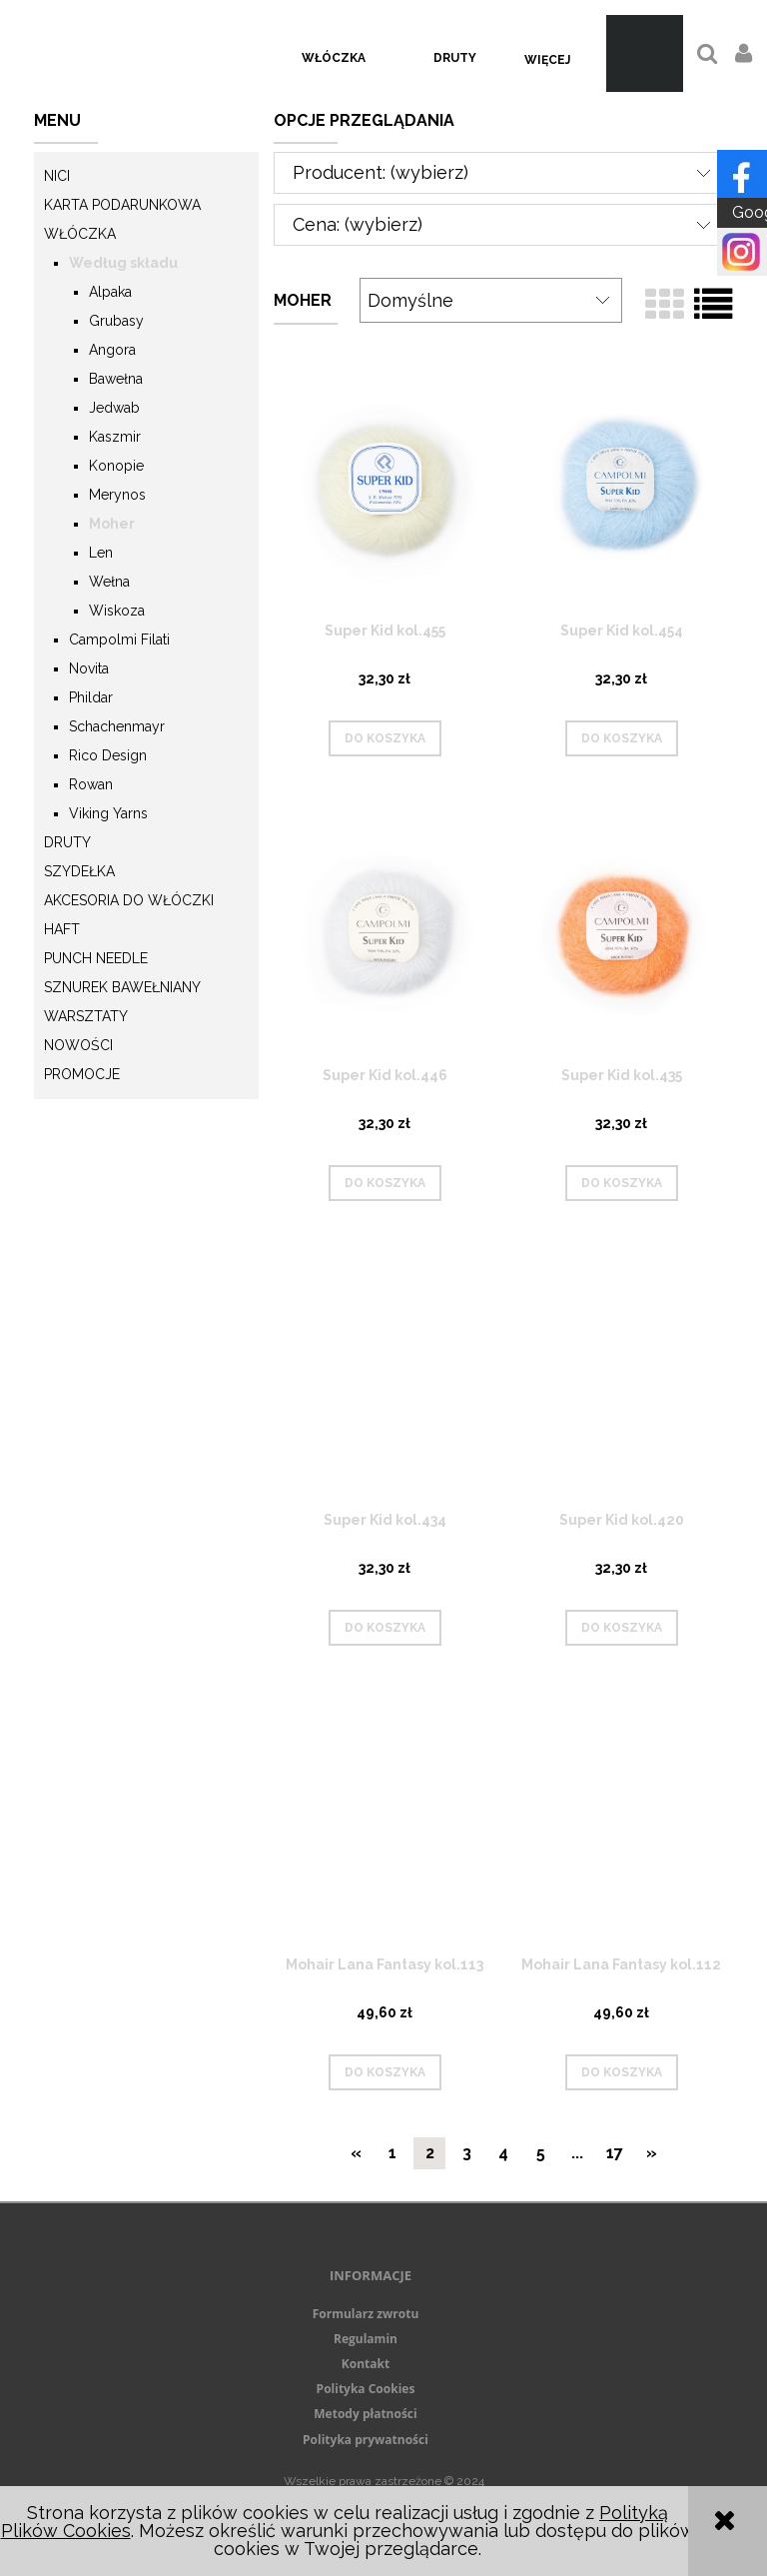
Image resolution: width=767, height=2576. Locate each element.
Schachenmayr (117, 726)
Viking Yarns (108, 813)
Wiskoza (117, 611)
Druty (67, 842)
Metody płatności (365, 2413)
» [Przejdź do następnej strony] (651, 2152)
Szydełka (79, 871)
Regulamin (365, 2338)
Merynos (117, 495)
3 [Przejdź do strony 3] (466, 2152)
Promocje (82, 1074)
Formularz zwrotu (366, 2313)
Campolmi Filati (119, 639)
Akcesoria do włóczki (129, 900)
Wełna (109, 582)
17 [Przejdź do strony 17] (614, 2152)
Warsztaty (86, 1016)
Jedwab (114, 408)
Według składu (123, 263)
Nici (57, 176)
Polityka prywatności (365, 2439)
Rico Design (108, 755)
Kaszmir (115, 437)
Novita (89, 668)
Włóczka (80, 234)
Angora (112, 350)
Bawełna (116, 379)
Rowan (91, 784)
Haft (62, 929)
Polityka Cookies (366, 2388)
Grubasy (116, 321)
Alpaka (110, 292)
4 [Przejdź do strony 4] (503, 2152)
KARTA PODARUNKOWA (122, 205)
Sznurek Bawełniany (122, 987)
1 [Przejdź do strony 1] (392, 2152)
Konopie (116, 466)
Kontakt (365, 2363)
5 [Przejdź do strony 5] (540, 2152)
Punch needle (96, 958)
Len (101, 553)
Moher (112, 524)
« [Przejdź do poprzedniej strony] (356, 2152)
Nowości (78, 1045)
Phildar (91, 697)
